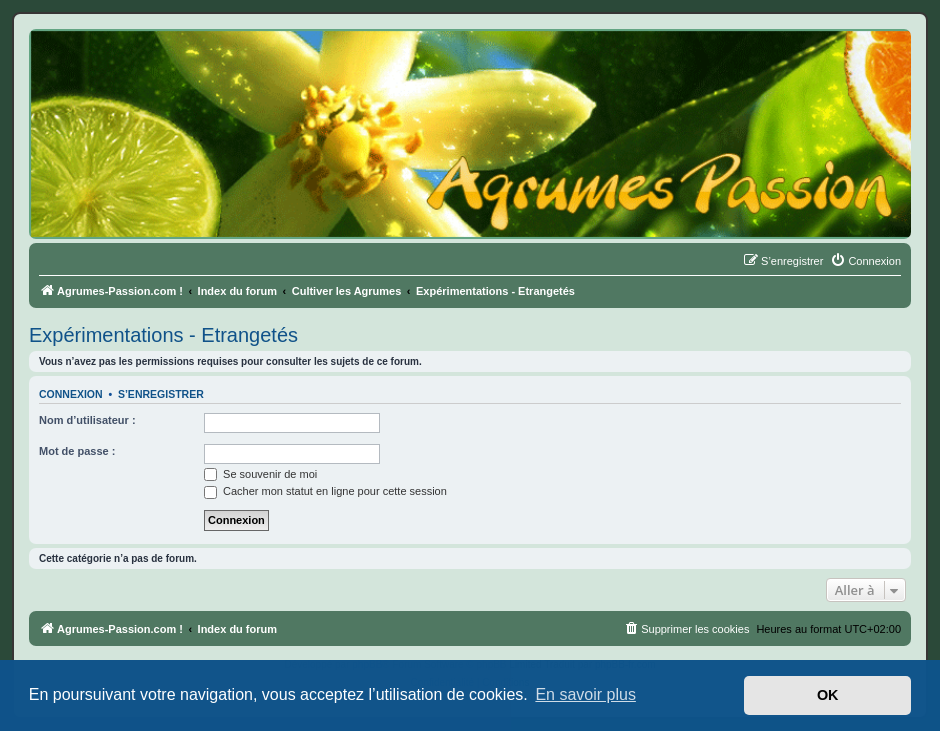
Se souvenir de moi (260, 474)
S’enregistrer (161, 394)
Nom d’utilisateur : (87, 420)
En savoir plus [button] (585, 694)
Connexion (71, 394)
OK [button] (828, 695)
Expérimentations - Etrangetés (163, 335)
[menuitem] (865, 261)
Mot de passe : (77, 451)
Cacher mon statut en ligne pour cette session (325, 491)
